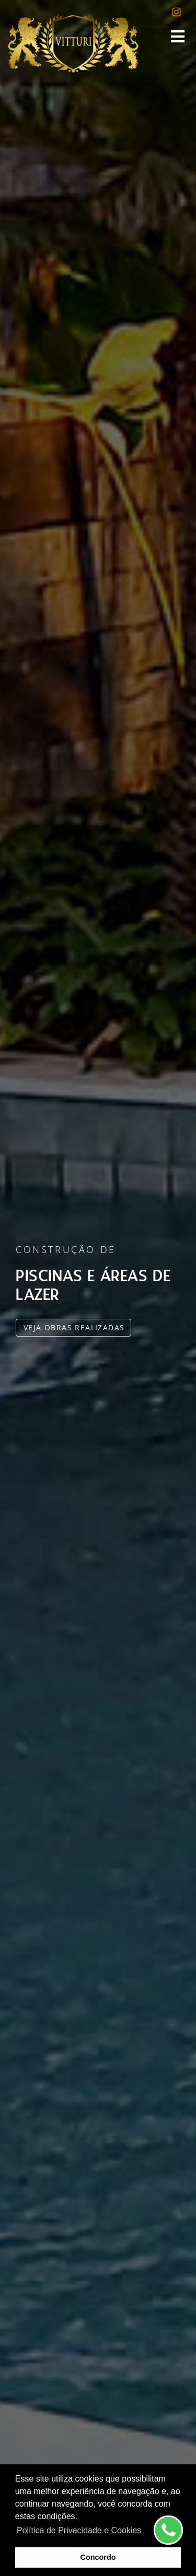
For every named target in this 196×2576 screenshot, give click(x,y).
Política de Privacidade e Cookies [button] (79, 2530)
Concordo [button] (98, 2557)
